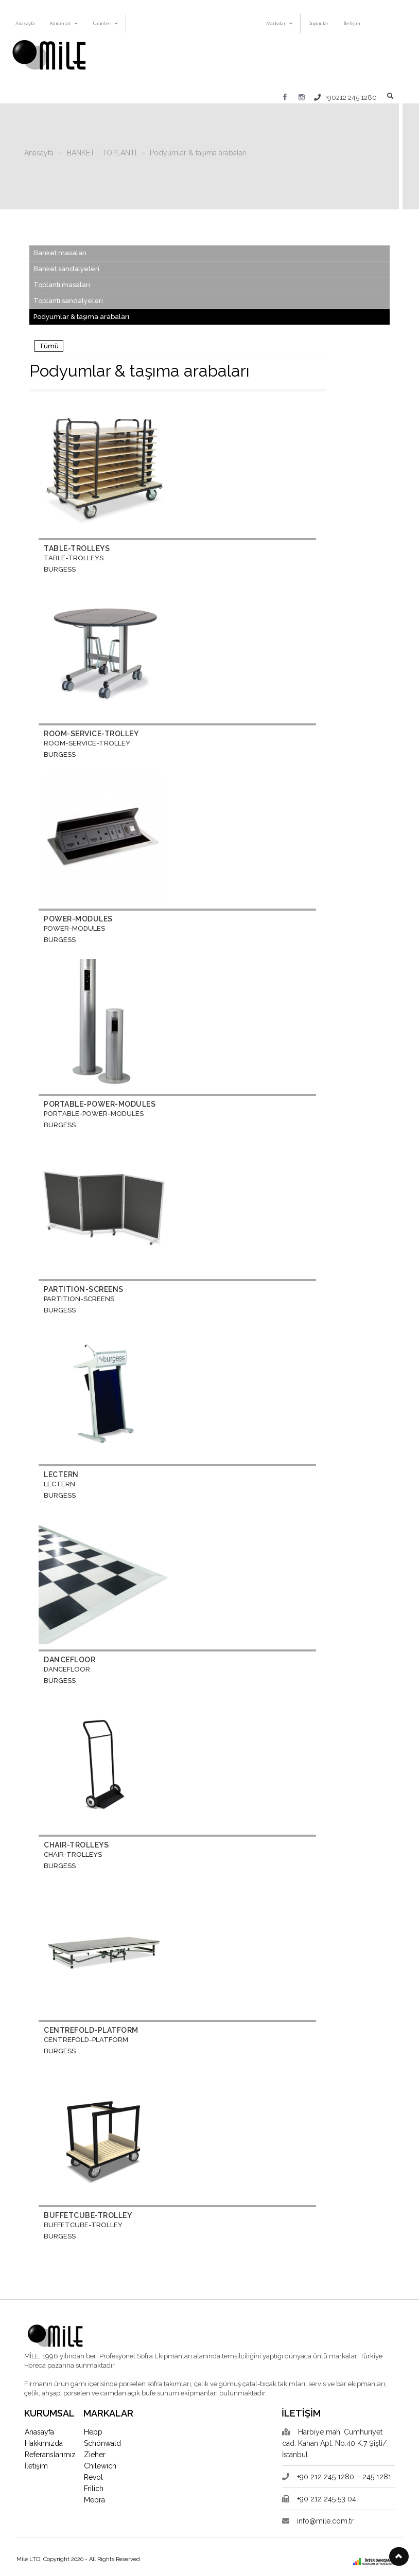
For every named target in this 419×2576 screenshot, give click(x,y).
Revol (93, 2477)
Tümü (49, 346)
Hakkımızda (44, 2443)
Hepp (93, 2432)
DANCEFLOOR (69, 1660)
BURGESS (60, 569)
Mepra (94, 2500)
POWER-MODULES (78, 919)
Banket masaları (59, 253)
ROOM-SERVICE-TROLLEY (91, 734)
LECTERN (61, 1474)
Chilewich (100, 2466)
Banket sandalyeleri (66, 269)
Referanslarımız (50, 2454)
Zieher (95, 2454)
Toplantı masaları (61, 285)
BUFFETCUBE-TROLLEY (88, 2215)
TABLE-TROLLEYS (77, 548)
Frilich (93, 2488)
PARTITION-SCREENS (84, 1289)
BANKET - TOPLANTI (101, 153)
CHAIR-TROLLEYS (76, 1845)
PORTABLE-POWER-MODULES (99, 1104)
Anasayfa (39, 153)
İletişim (36, 2466)
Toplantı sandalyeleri (68, 301)
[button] (399, 2556)
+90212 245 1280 (345, 97)
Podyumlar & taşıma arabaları (198, 153)
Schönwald (102, 2443)
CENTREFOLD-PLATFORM (91, 2030)
